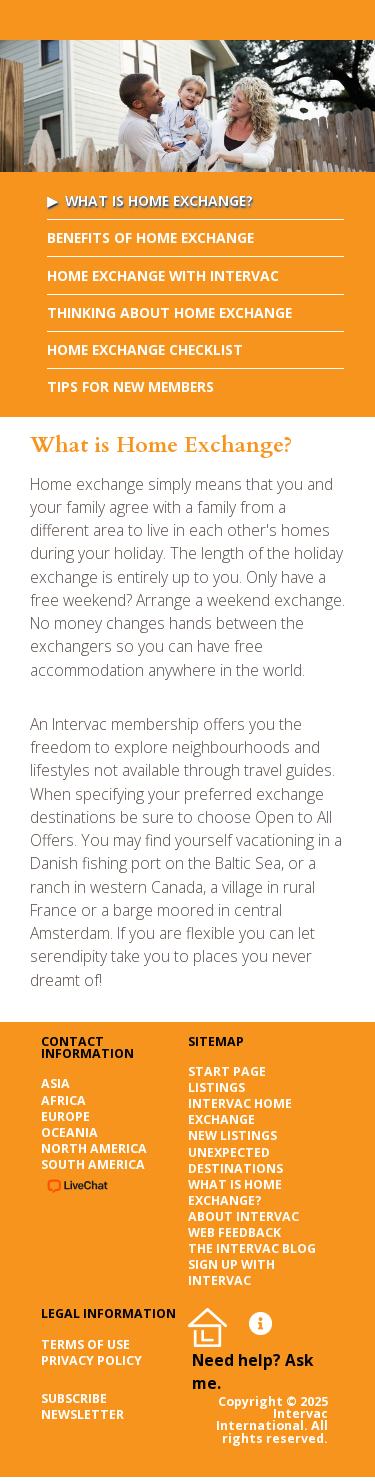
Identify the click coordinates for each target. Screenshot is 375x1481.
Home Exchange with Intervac (163, 275)
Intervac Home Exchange (240, 1111)
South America (93, 1164)
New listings (232, 1135)
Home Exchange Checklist (145, 349)
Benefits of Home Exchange (150, 237)
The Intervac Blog (252, 1248)
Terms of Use (85, 1344)
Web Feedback (234, 1232)
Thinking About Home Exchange (169, 312)
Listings (216, 1087)
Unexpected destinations (235, 1160)
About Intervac (243, 1216)
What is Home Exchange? (159, 200)
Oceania (69, 1132)
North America (94, 1148)
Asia (55, 1083)
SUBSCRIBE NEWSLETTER (82, 1406)
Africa (63, 1100)
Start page (227, 1071)
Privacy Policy (91, 1360)
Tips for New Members (130, 386)
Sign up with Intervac (231, 1272)
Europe (65, 1116)
